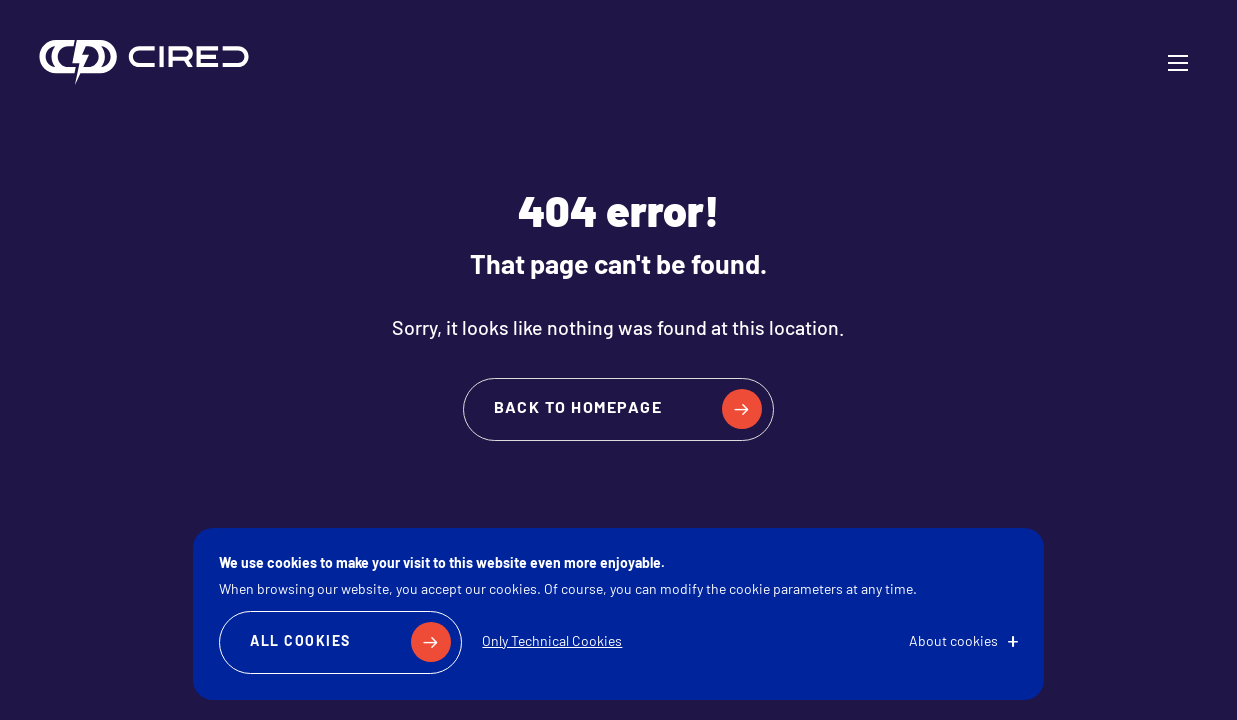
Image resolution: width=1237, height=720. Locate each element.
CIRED (144, 62)
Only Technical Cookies (552, 642)
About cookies (953, 642)
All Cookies (300, 642)
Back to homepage (578, 409)
